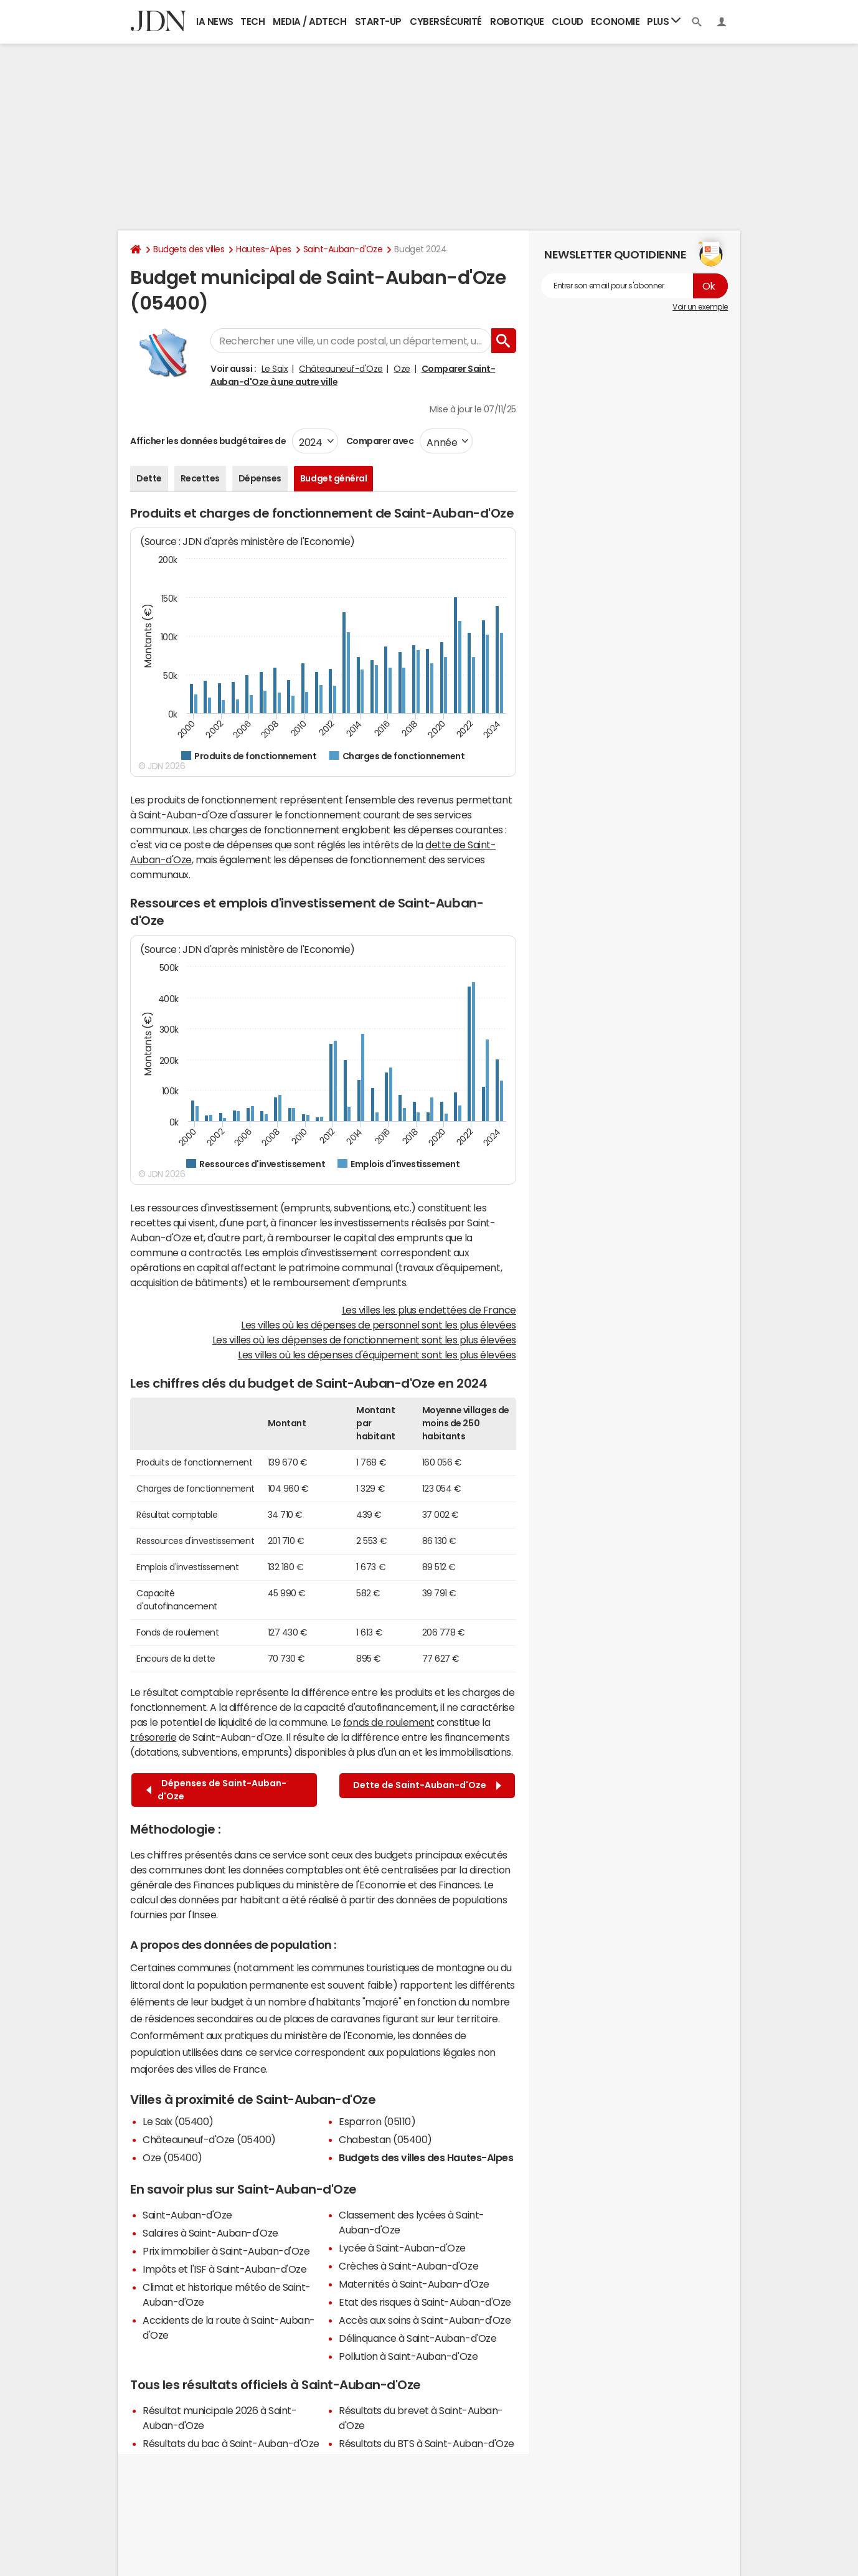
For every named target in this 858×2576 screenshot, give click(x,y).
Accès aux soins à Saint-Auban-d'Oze (425, 2320)
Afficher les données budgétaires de (208, 441)
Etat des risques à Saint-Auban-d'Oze (425, 2302)
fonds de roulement (388, 1722)
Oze (402, 368)
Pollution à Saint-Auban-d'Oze (408, 2356)
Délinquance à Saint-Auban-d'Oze (417, 2338)
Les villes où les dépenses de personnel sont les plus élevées (378, 1325)
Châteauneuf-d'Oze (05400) (209, 2139)
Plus (664, 21)
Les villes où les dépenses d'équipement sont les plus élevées (377, 1355)
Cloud (567, 21)
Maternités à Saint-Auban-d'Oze (414, 2284)
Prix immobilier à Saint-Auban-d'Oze (226, 2251)
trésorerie (153, 1737)
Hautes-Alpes (263, 249)
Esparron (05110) (377, 2121)
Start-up (378, 21)
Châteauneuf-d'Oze (341, 368)
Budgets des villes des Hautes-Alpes (426, 2157)
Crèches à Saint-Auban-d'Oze (408, 2266)
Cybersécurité (446, 21)
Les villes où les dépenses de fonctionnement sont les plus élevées (364, 1340)
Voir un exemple (700, 307)
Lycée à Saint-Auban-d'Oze (402, 2248)
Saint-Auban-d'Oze (343, 249)
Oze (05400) (172, 2157)
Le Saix (275, 368)
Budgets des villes (188, 249)
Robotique (517, 21)
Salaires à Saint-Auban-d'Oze (210, 2233)
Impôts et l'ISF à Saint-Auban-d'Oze (224, 2269)
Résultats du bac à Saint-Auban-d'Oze (231, 2443)
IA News (214, 21)
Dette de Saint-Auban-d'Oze (427, 1785)
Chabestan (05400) (385, 2139)
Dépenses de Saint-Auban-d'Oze (216, 1790)
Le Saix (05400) (178, 2121)
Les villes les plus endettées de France (429, 1310)
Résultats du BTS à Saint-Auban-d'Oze (426, 2443)
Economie (615, 21)
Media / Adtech (309, 21)
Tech (252, 21)
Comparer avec (378, 441)
